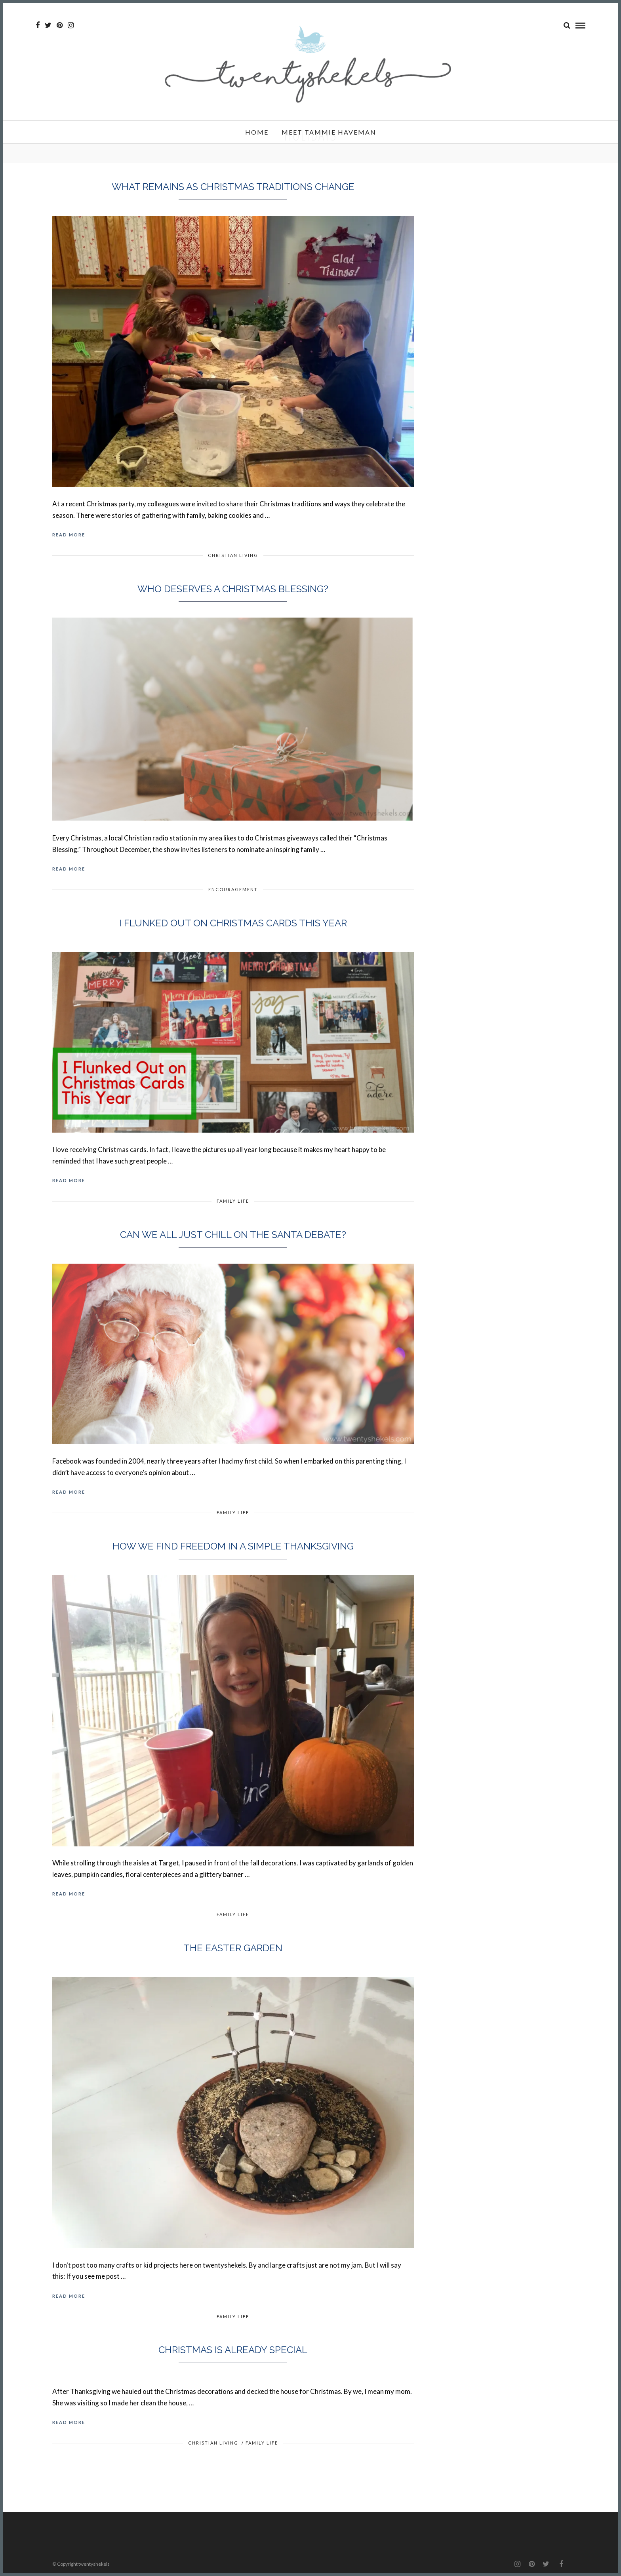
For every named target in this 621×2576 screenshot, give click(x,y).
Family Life (233, 1200)
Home (257, 132)
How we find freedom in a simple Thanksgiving (233, 1546)
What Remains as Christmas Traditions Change (233, 186)
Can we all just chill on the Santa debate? (233, 1234)
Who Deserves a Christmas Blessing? (232, 589)
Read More (68, 534)
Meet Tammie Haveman (329, 132)
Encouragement (233, 889)
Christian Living (233, 555)
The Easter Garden (232, 1948)
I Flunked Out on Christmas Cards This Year (233, 923)
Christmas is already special (232, 2349)
